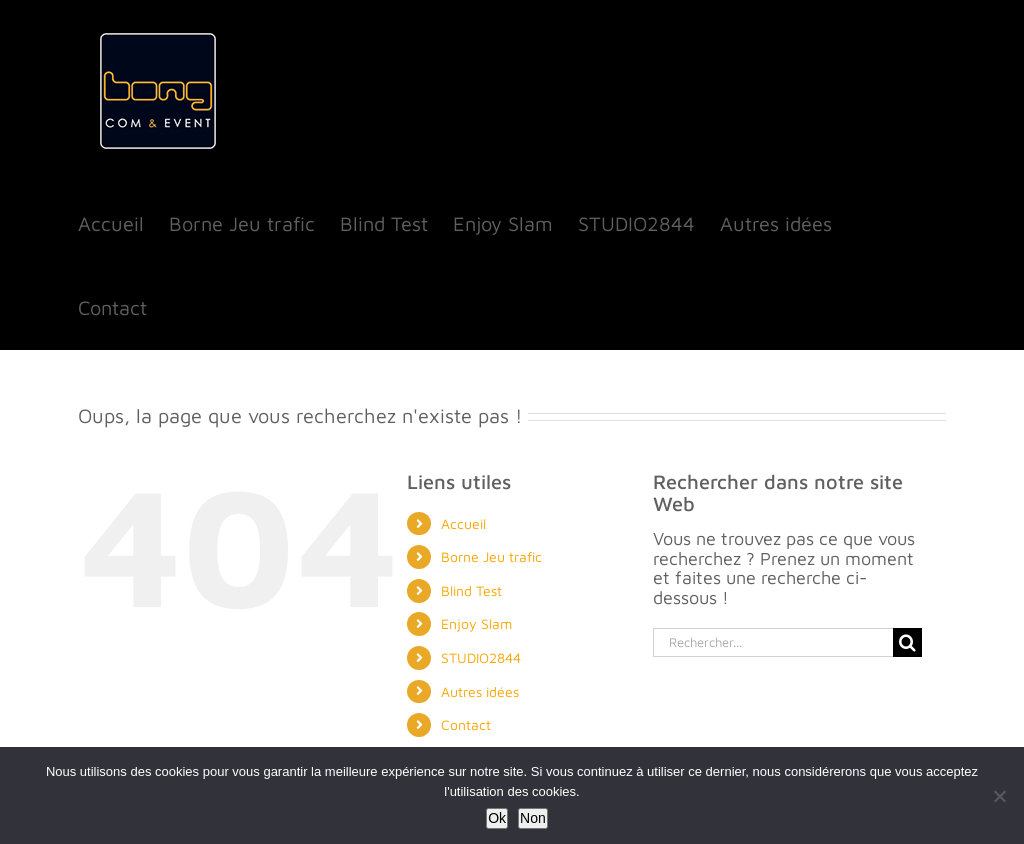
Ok (497, 818)
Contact (466, 724)
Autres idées (480, 691)
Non (533, 818)
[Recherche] (907, 642)
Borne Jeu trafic (491, 556)
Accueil (463, 523)
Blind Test (471, 590)
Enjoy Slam (476, 623)
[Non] (999, 796)
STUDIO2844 (481, 657)
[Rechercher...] (773, 642)
